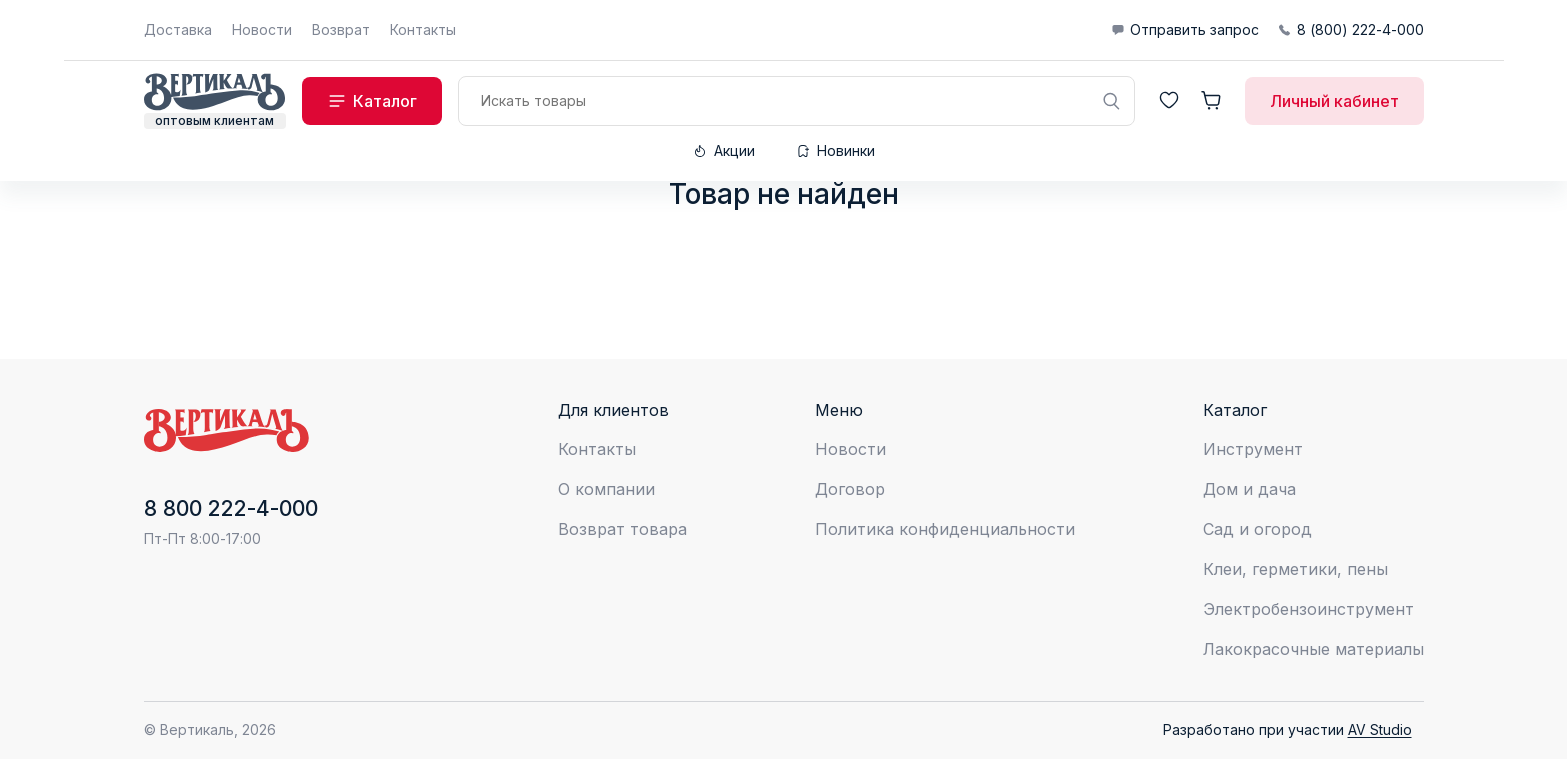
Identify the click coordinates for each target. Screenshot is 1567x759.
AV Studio (1380, 729)
